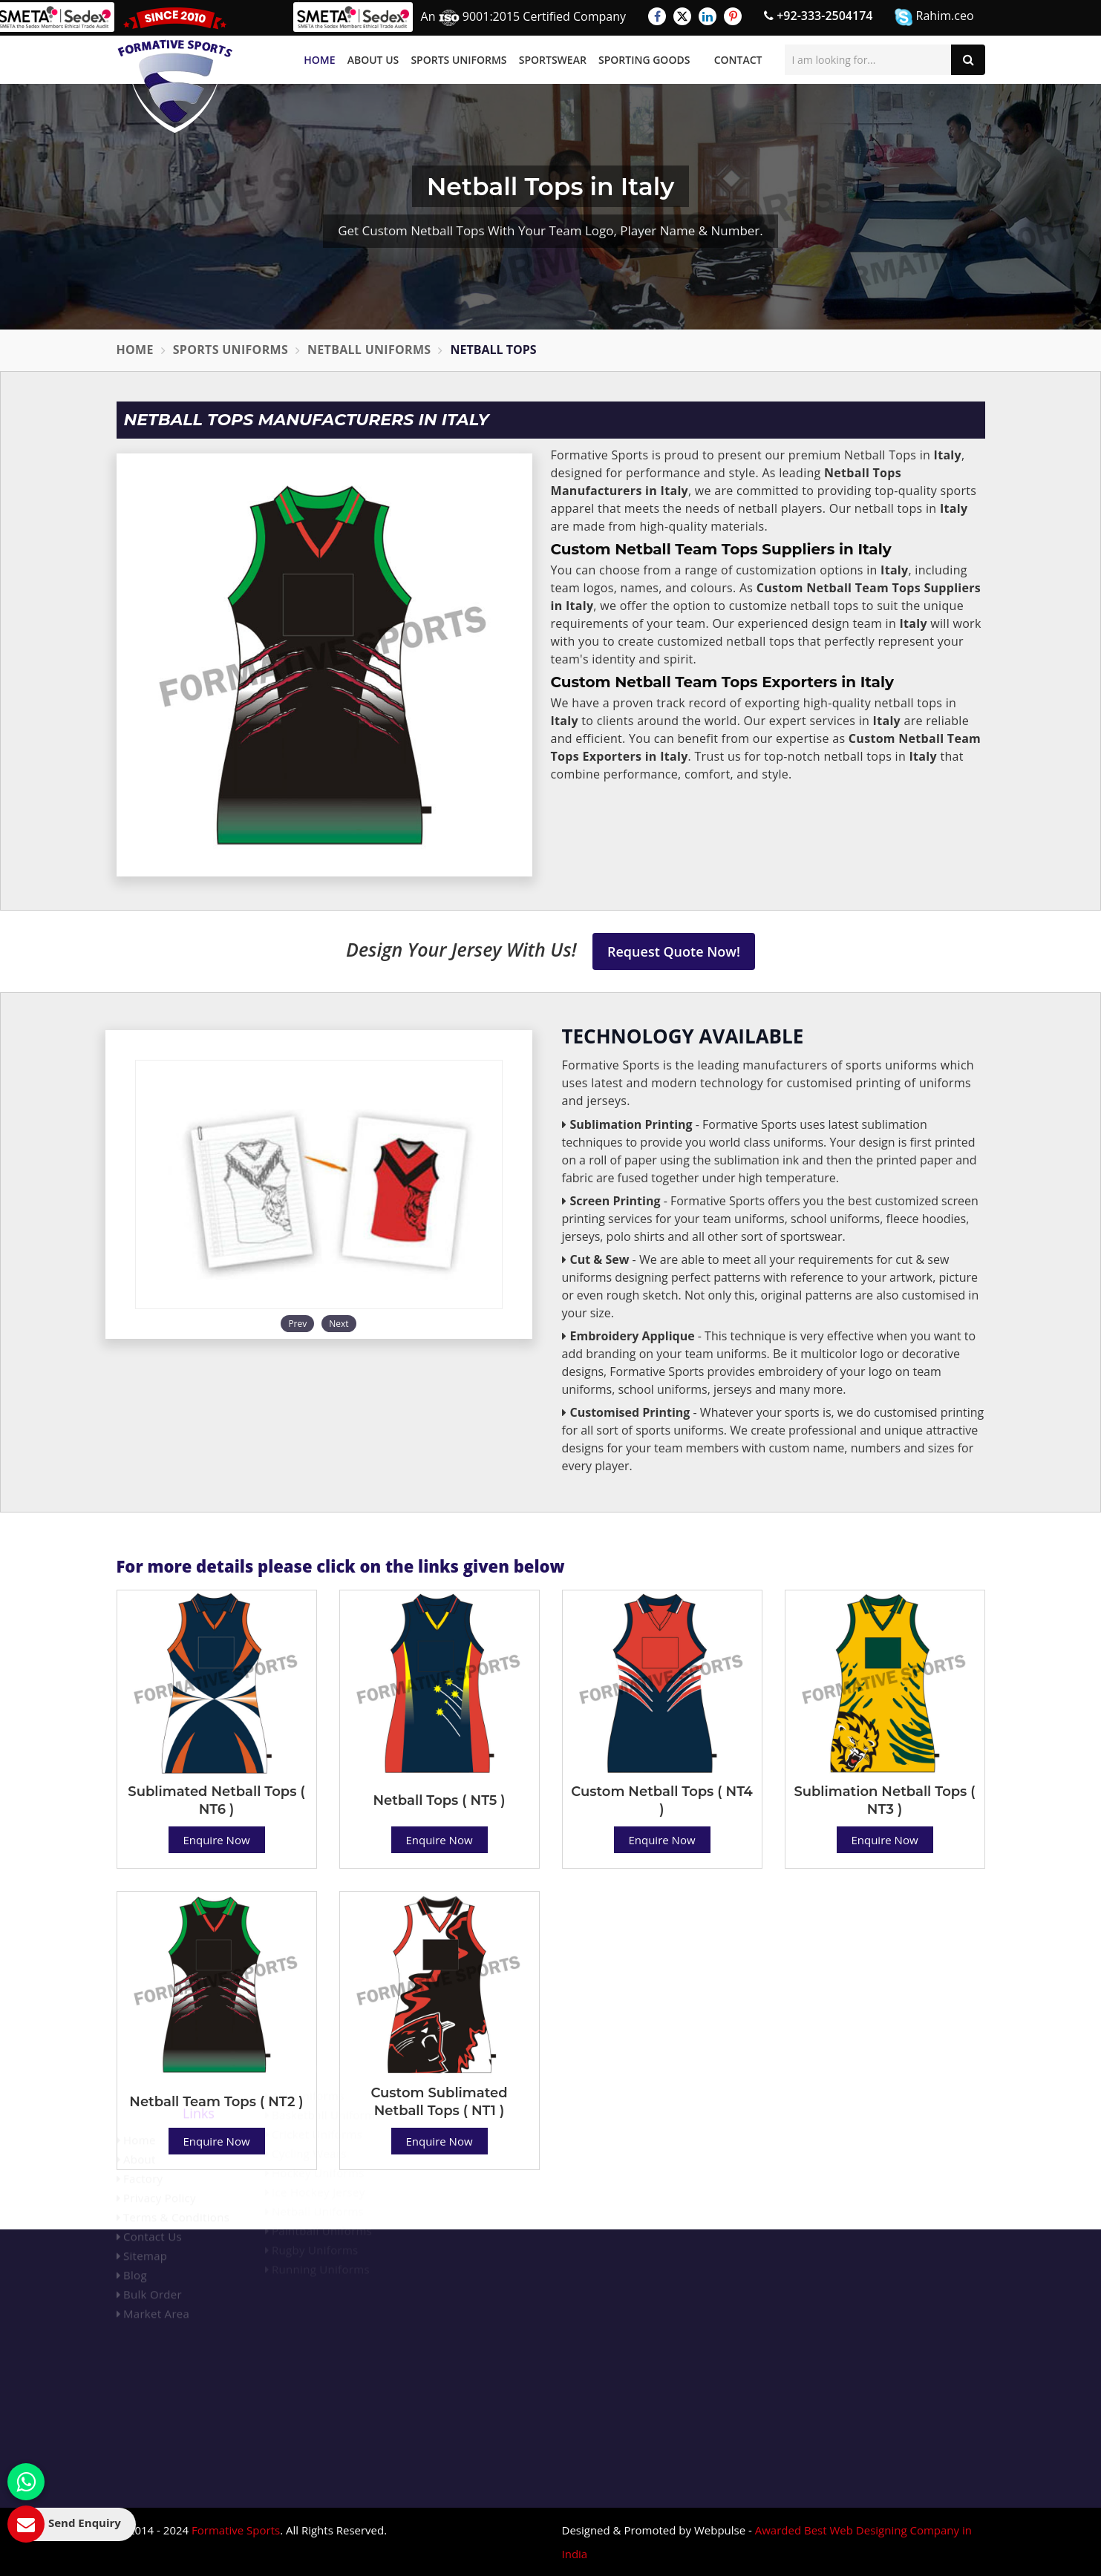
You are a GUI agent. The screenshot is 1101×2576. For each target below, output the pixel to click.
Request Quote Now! (673, 951)
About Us (373, 60)
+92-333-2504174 (818, 15)
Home (319, 60)
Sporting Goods (644, 60)
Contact (738, 60)
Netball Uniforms (369, 349)
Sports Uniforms (458, 60)
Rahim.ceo (934, 16)
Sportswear (553, 60)
